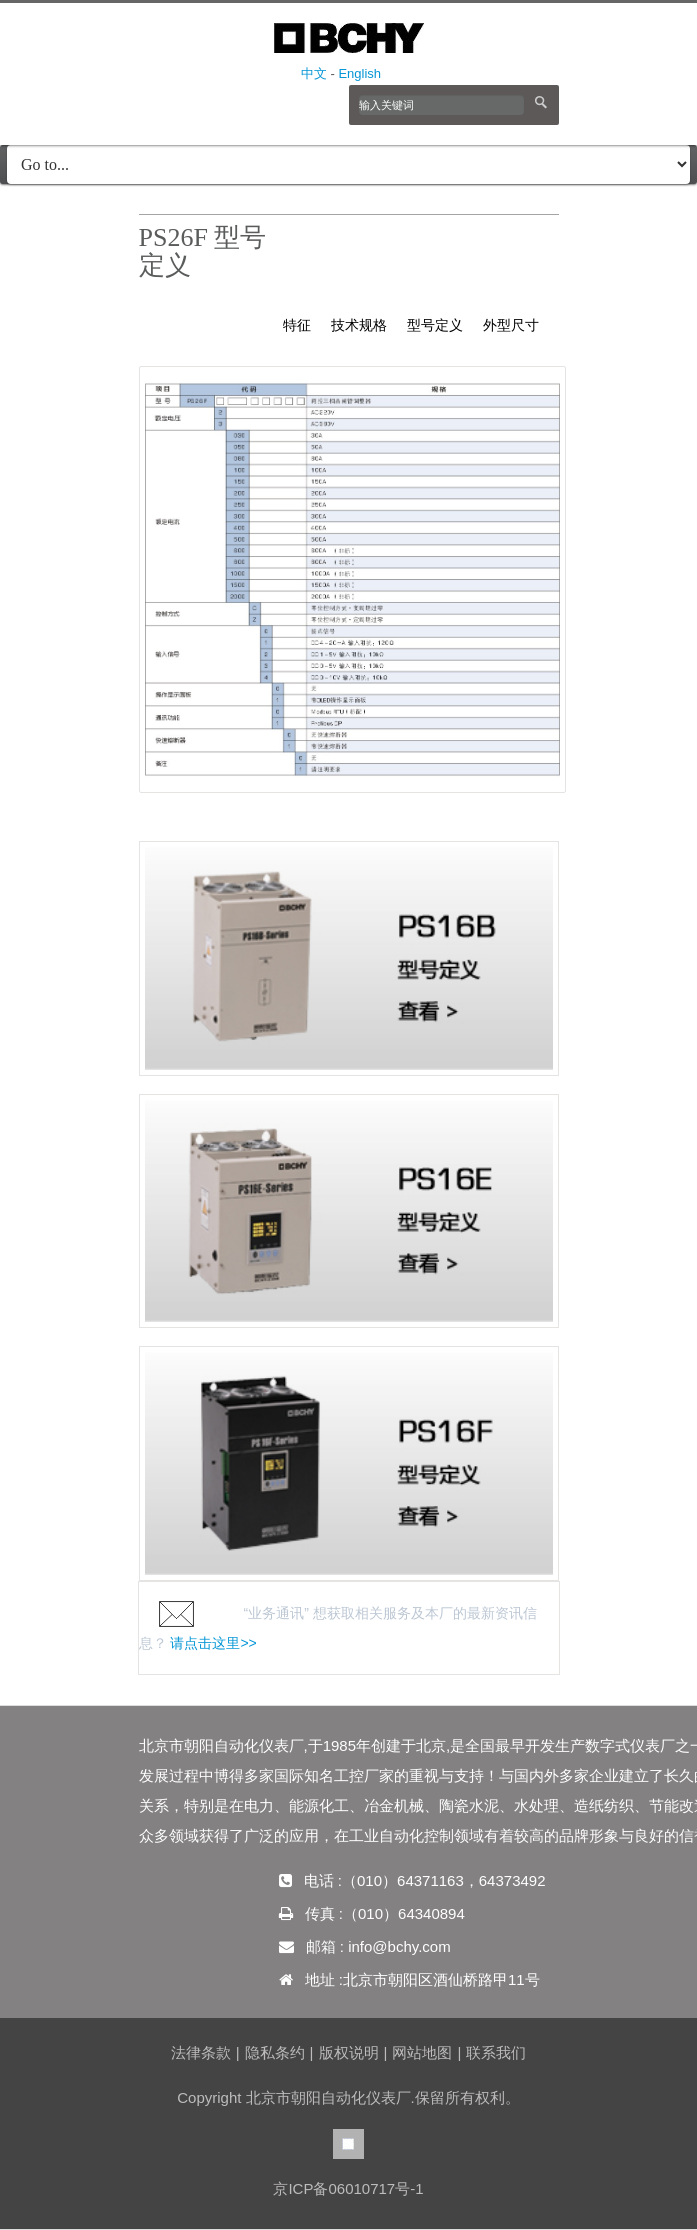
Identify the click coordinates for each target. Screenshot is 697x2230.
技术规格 (359, 325)
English (359, 73)
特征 (297, 325)
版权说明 (349, 2052)
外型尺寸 (511, 325)
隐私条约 (275, 2052)
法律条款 (201, 2052)
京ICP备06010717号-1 (348, 2188)
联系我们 (496, 2052)
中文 (314, 73)
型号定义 (435, 325)
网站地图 (422, 2052)
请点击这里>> (213, 1643)
